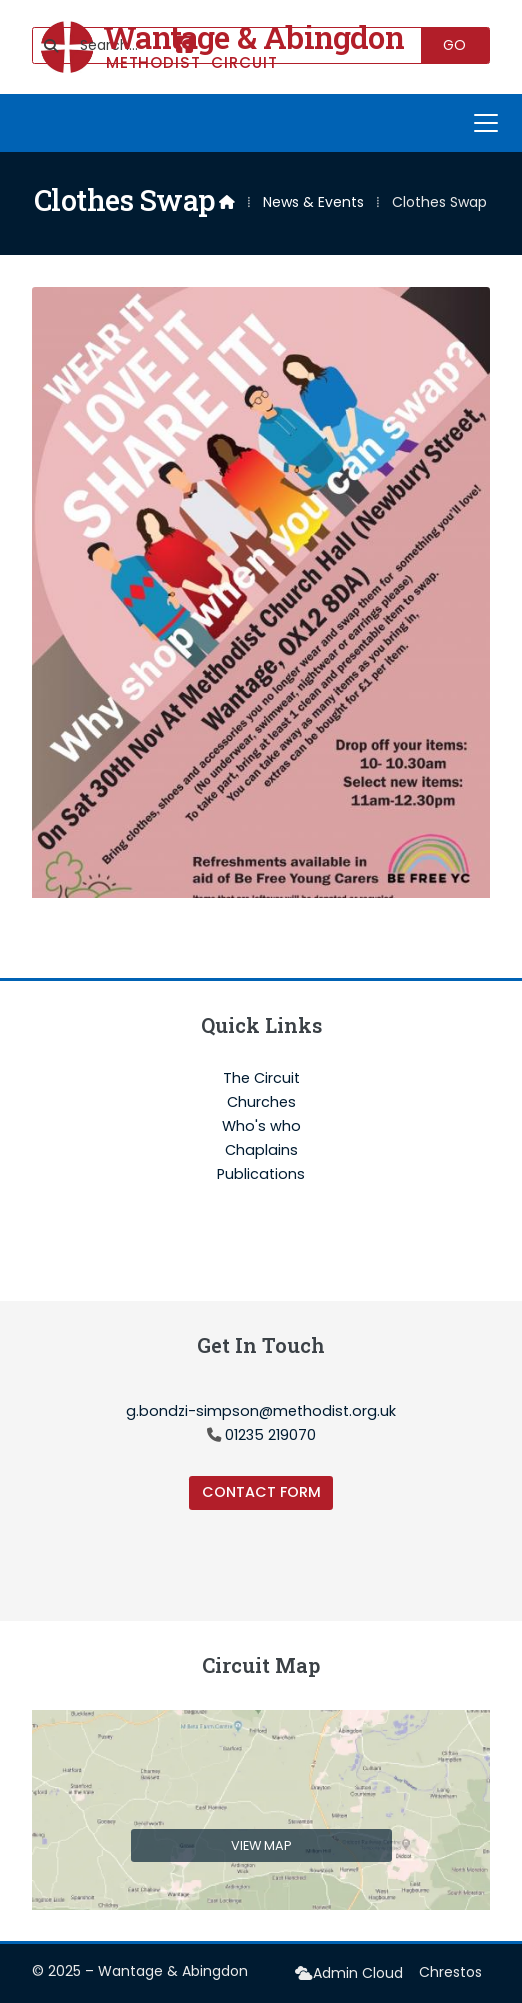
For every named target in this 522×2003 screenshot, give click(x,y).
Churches (261, 1103)
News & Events (313, 202)
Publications (261, 1174)
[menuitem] (349, 1973)
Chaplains (261, 1151)
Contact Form (261, 1492)
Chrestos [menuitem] (450, 1972)
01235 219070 (270, 1435)
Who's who (261, 1127)
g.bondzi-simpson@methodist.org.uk (261, 1411)
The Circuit (261, 1079)
